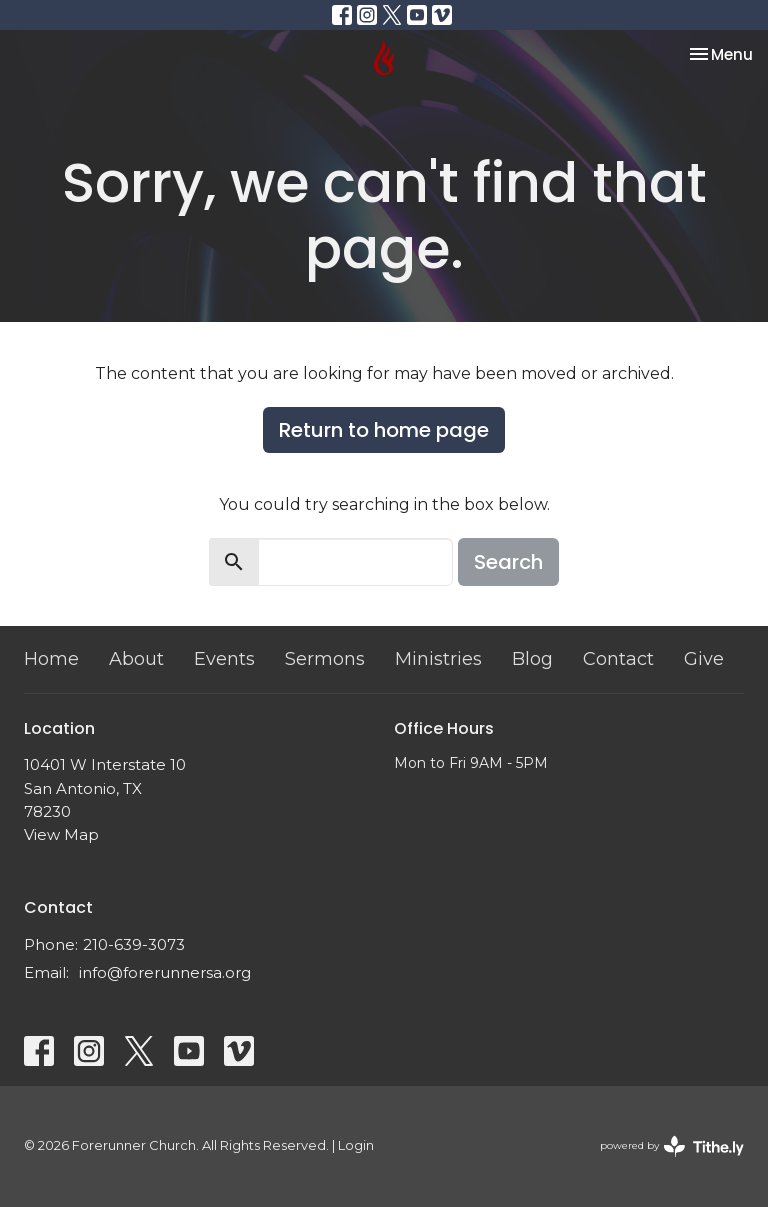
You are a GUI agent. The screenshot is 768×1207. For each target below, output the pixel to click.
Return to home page (384, 430)
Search (508, 562)
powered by (672, 1146)
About (136, 659)
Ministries (438, 659)
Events (224, 659)
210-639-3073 (134, 944)
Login (356, 1145)
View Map (61, 834)
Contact (618, 659)
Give (704, 659)
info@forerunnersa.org (165, 972)
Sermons (325, 659)
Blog (532, 659)
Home (51, 659)
